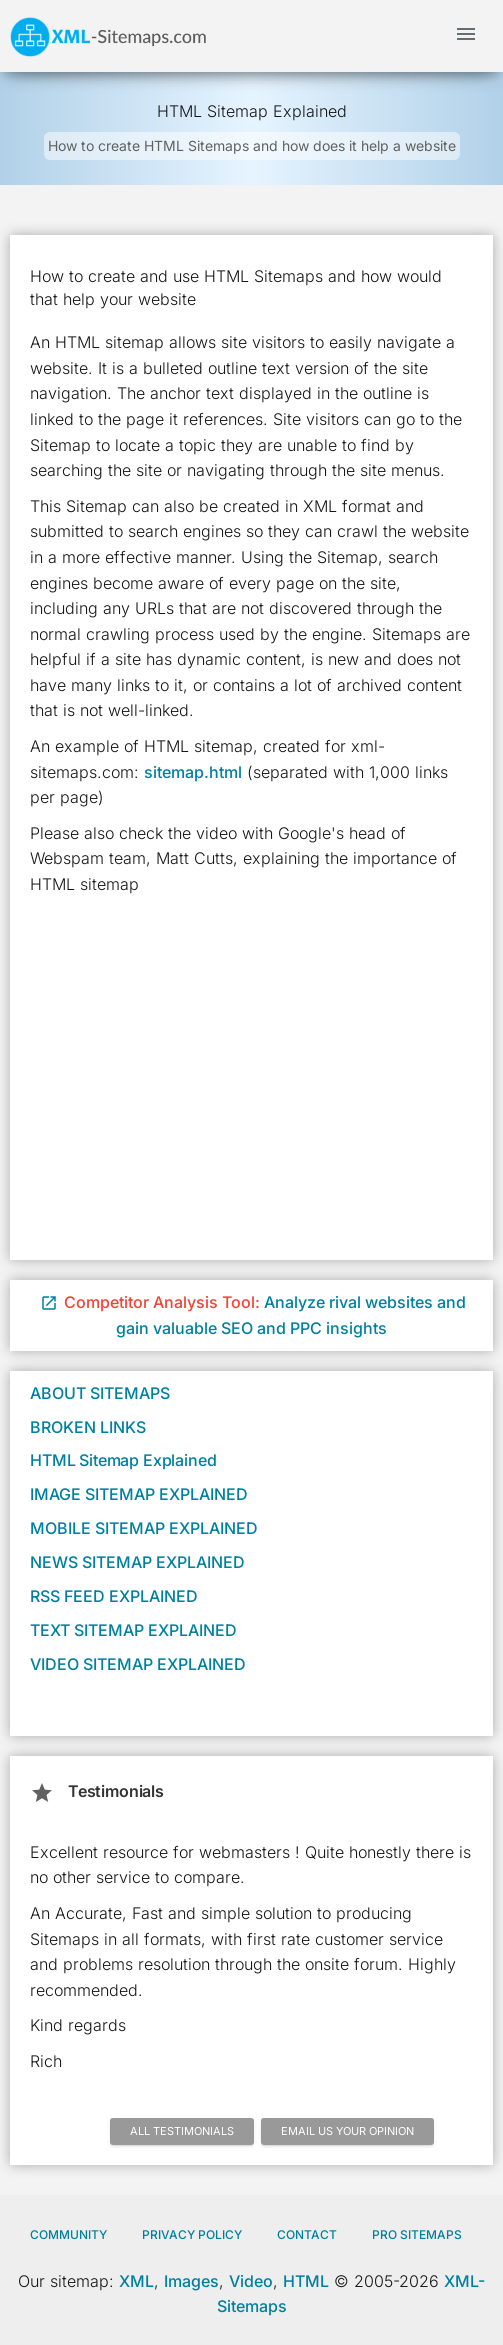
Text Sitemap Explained (133, 1630)
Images (191, 2281)
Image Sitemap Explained (139, 1494)
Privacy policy (192, 2234)
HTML (306, 2281)
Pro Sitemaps (417, 2234)
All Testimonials (182, 2131)
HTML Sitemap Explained (123, 1460)
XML (136, 2281)
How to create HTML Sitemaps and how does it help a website (252, 145)
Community (68, 2234)
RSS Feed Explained (114, 1596)
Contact (307, 2234)
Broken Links (88, 1427)
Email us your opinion (347, 2131)
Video (251, 2281)
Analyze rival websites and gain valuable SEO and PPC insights (253, 1315)
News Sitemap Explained (137, 1562)
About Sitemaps (100, 1393)
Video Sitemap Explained (138, 1664)
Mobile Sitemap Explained (144, 1528)
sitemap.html (193, 772)
